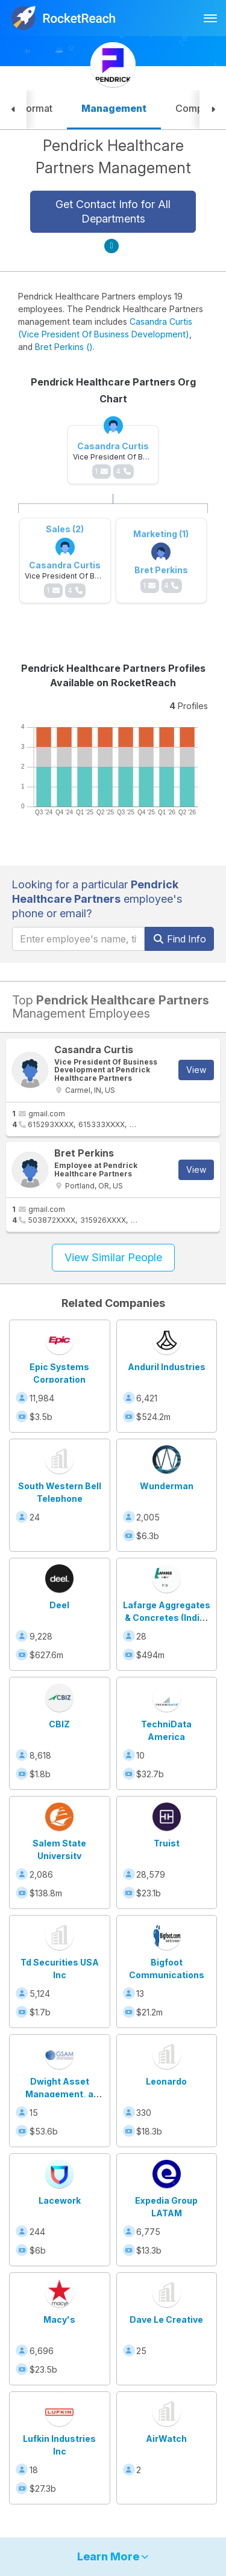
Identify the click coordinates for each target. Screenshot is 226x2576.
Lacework (60, 2200)
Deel (59, 1605)
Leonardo (166, 2081)
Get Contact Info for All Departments (113, 211)
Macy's (59, 2319)
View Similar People (113, 1257)
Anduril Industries (167, 1367)
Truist (167, 1843)
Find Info (179, 939)
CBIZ (59, 1724)
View (196, 1070)
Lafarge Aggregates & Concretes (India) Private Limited (166, 1617)
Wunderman (166, 1486)
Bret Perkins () (64, 347)
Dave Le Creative (166, 2319)
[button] (13, 109)
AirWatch (166, 2438)
